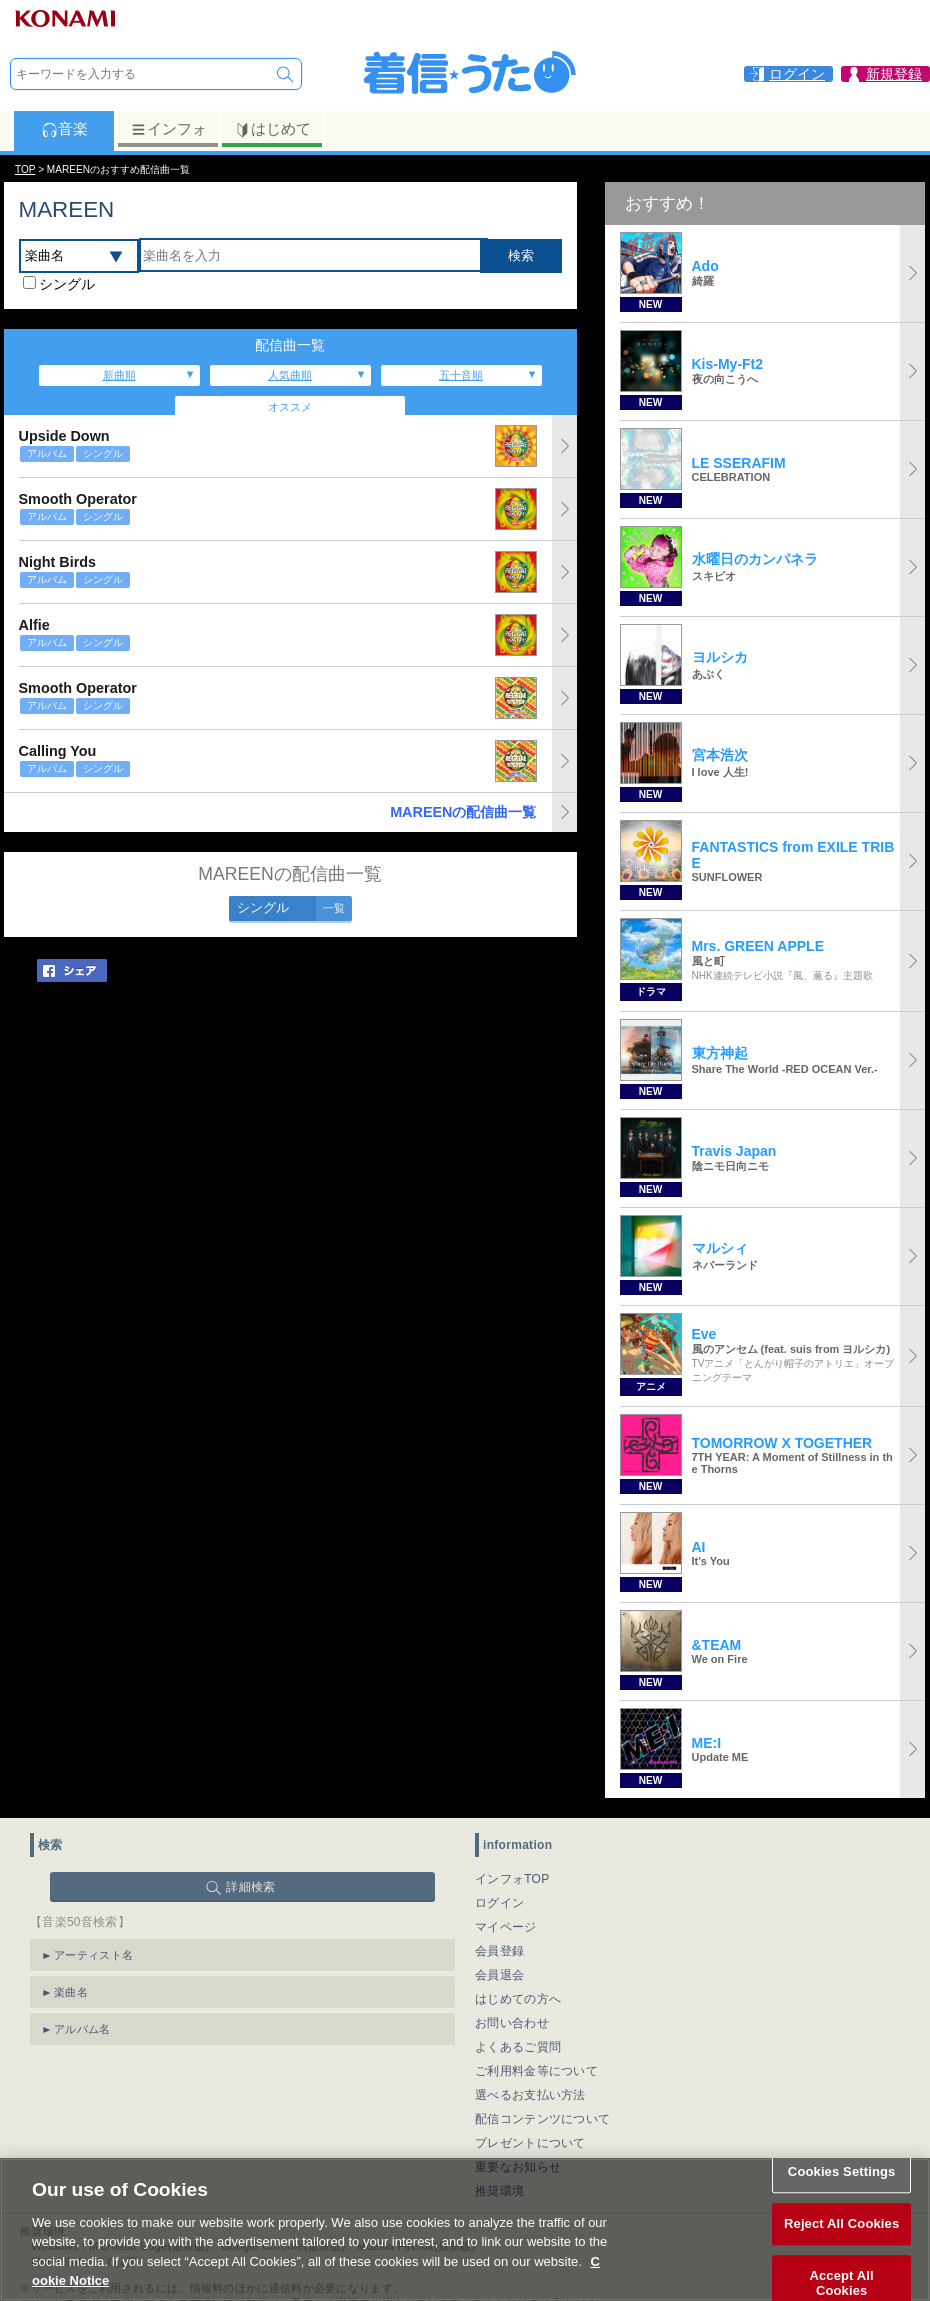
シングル (67, 284)
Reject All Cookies (841, 2236)
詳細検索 (250, 1887)
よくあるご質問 (518, 2047)
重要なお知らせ (518, 2167)
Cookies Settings (842, 2185)
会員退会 (499, 1975)
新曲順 (119, 375)
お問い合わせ (512, 2023)
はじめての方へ (518, 1999)
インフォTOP (512, 1879)
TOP (25, 169)
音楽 (64, 129)
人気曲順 (290, 375)
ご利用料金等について (536, 2071)
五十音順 (461, 375)
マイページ (506, 1927)
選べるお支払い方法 (530, 2095)
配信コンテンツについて (542, 2119)
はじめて (272, 129)
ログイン (499, 1903)
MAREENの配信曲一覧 (463, 812)
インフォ (168, 129)
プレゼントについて (530, 2143)
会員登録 (499, 1951)
